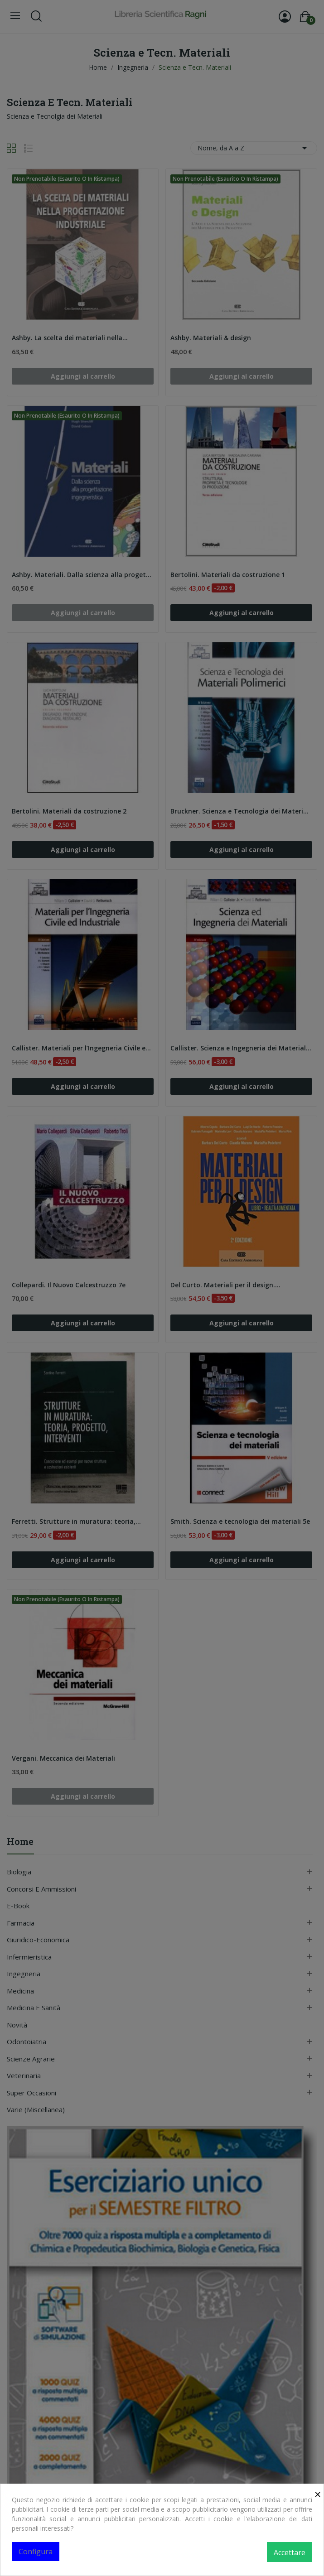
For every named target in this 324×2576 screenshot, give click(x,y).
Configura (36, 2552)
